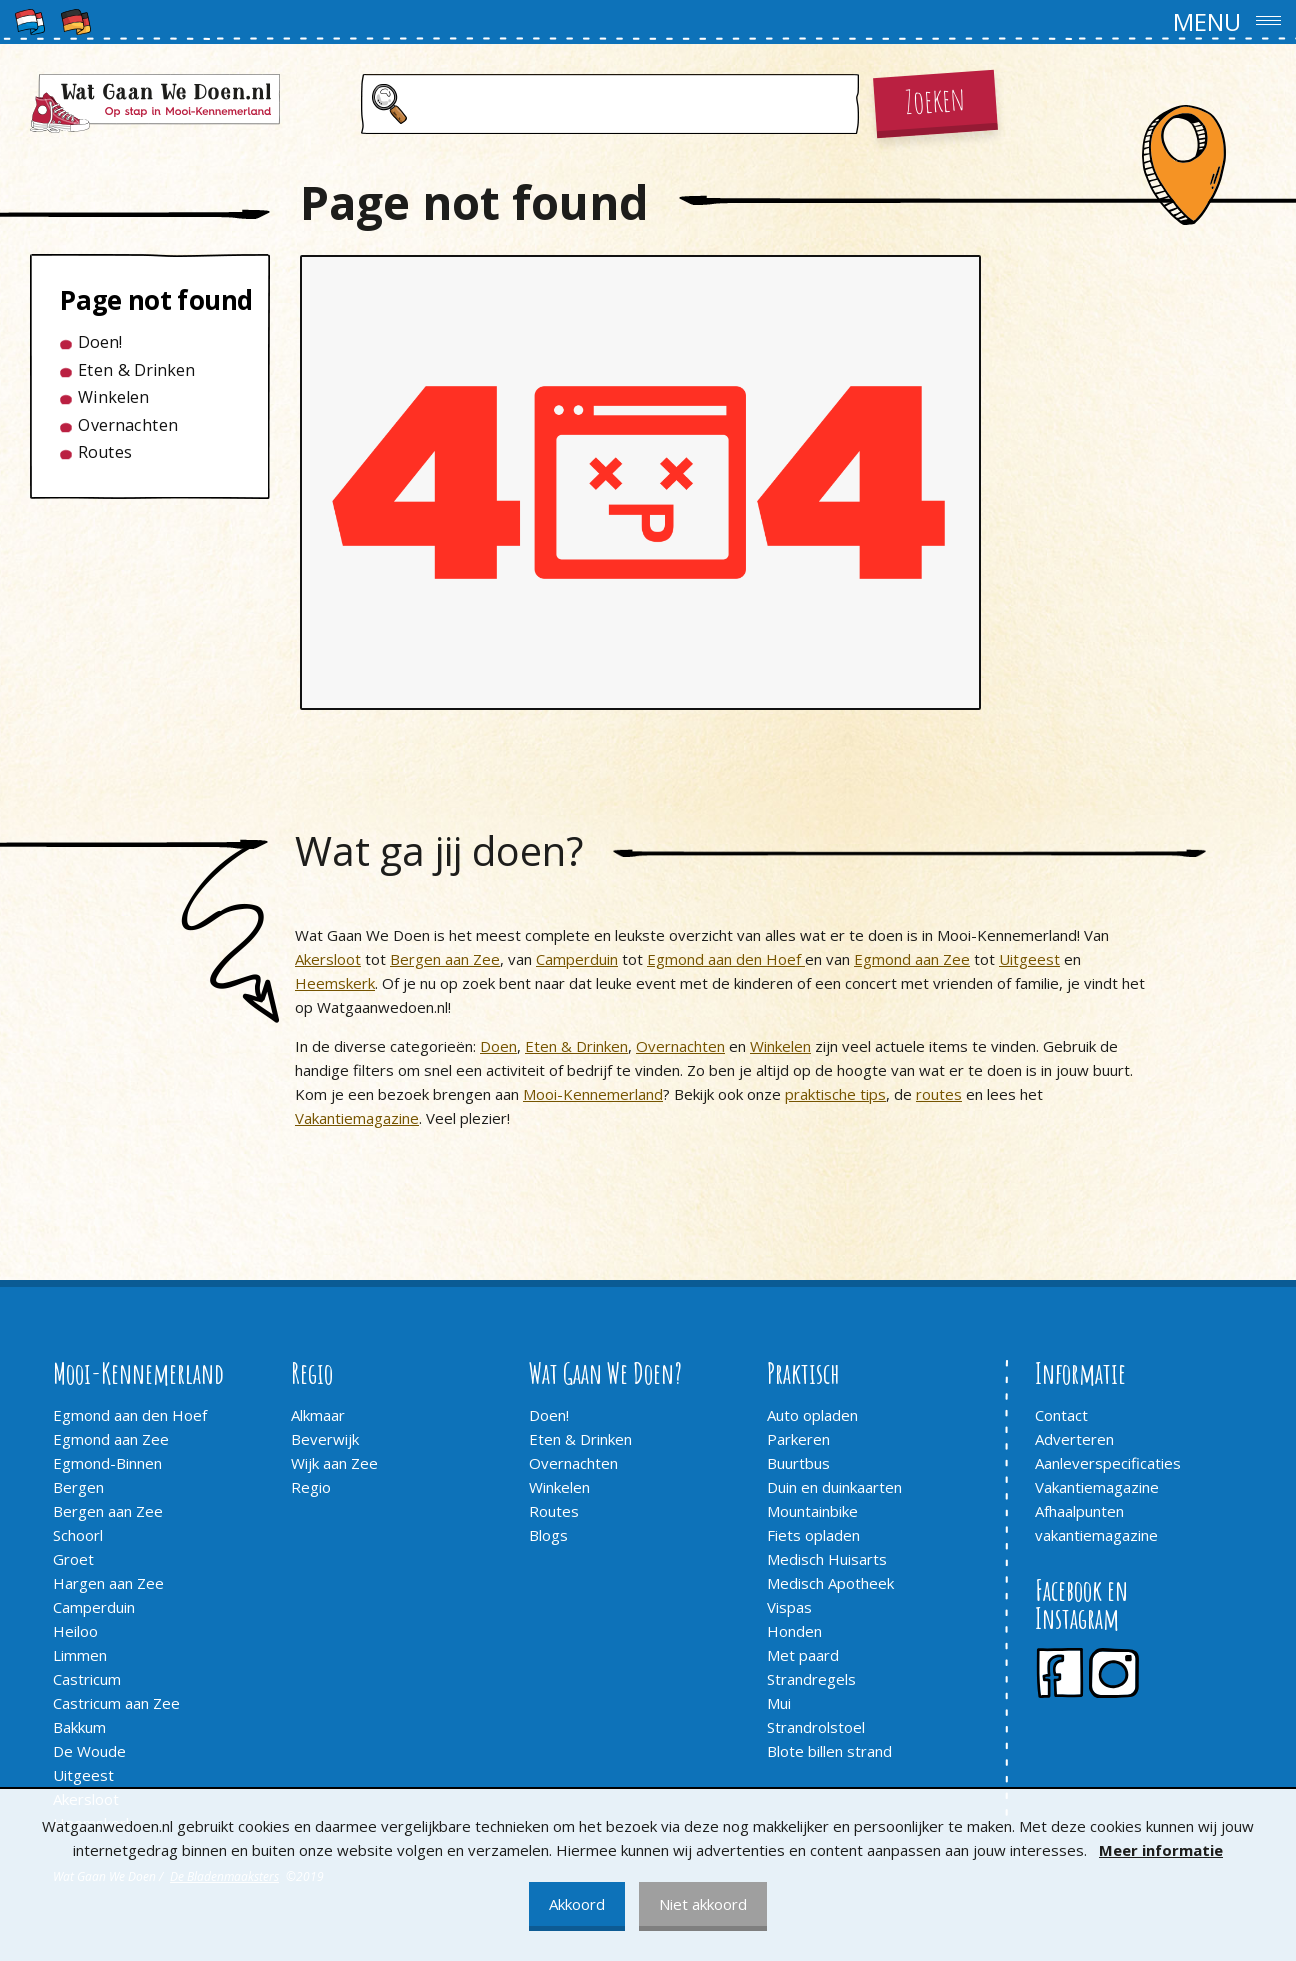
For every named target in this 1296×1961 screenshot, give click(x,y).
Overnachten (128, 425)
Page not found (141, 300)
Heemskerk (335, 983)
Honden (794, 1631)
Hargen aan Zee (108, 1583)
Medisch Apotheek (830, 1583)
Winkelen (113, 397)
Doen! (100, 342)
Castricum (87, 1679)
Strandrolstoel (816, 1727)
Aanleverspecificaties (1108, 1463)
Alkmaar (318, 1415)
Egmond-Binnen (107, 1463)
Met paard (803, 1655)
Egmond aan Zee (912, 959)
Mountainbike (812, 1511)
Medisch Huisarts (827, 1559)
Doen (498, 1046)
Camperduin (577, 959)
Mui (779, 1703)
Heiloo (75, 1631)
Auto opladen (812, 1415)
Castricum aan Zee (116, 1703)
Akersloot (328, 959)
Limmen (80, 1655)
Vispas (789, 1607)
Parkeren (798, 1439)
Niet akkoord (703, 1904)
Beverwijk (325, 1439)
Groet (73, 1559)
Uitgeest (1029, 959)
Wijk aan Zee (334, 1463)
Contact (1061, 1415)
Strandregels (811, 1679)
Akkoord (577, 1904)
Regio (311, 1487)
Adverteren (1074, 1439)
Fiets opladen (813, 1535)
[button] (648, 22)
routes (939, 1094)
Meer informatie (1161, 1850)
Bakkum (79, 1727)
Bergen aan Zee (445, 959)
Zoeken (935, 98)
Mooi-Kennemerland (593, 1094)
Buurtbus (798, 1463)
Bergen (78, 1487)
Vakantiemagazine (357, 1118)
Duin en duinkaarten (834, 1487)
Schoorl (78, 1535)
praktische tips (835, 1094)
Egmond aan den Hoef (726, 959)
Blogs (548, 1535)
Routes (105, 452)
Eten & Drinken (136, 370)
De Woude (89, 1751)
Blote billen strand (829, 1751)
